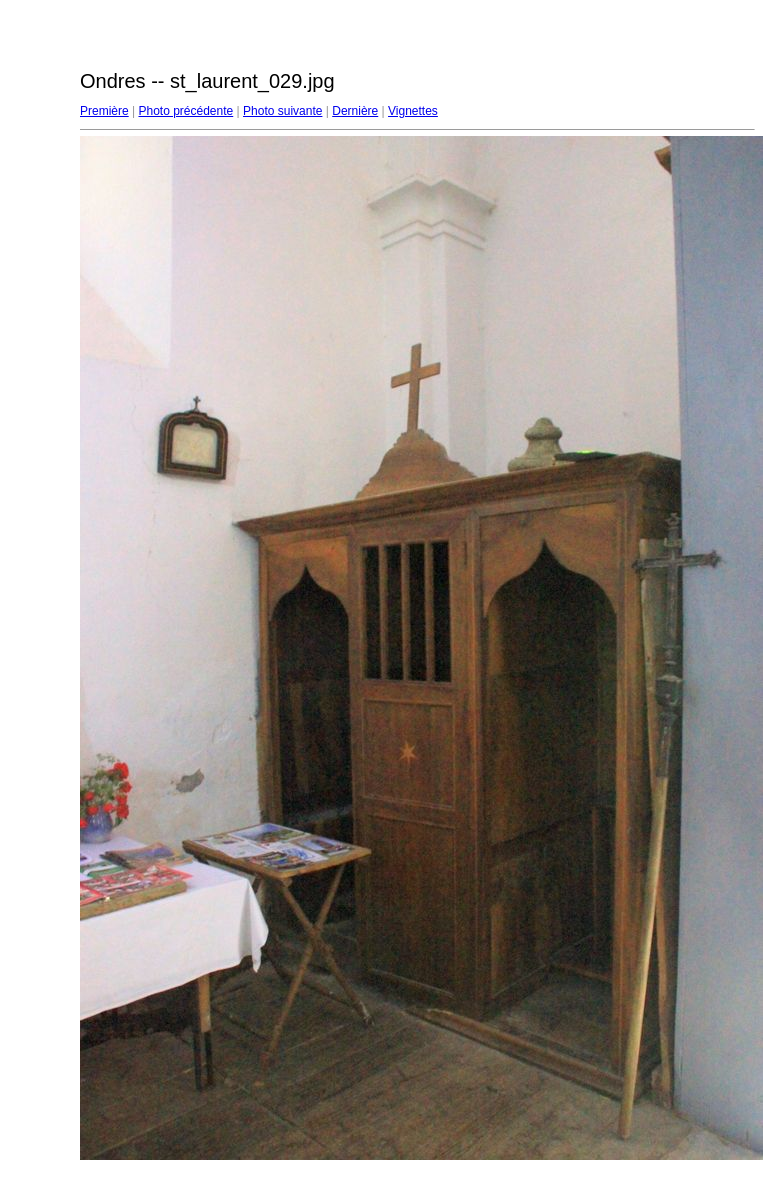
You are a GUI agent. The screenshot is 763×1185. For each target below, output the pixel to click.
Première (104, 111)
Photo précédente (185, 111)
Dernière (355, 111)
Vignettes (413, 111)
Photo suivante (282, 111)
